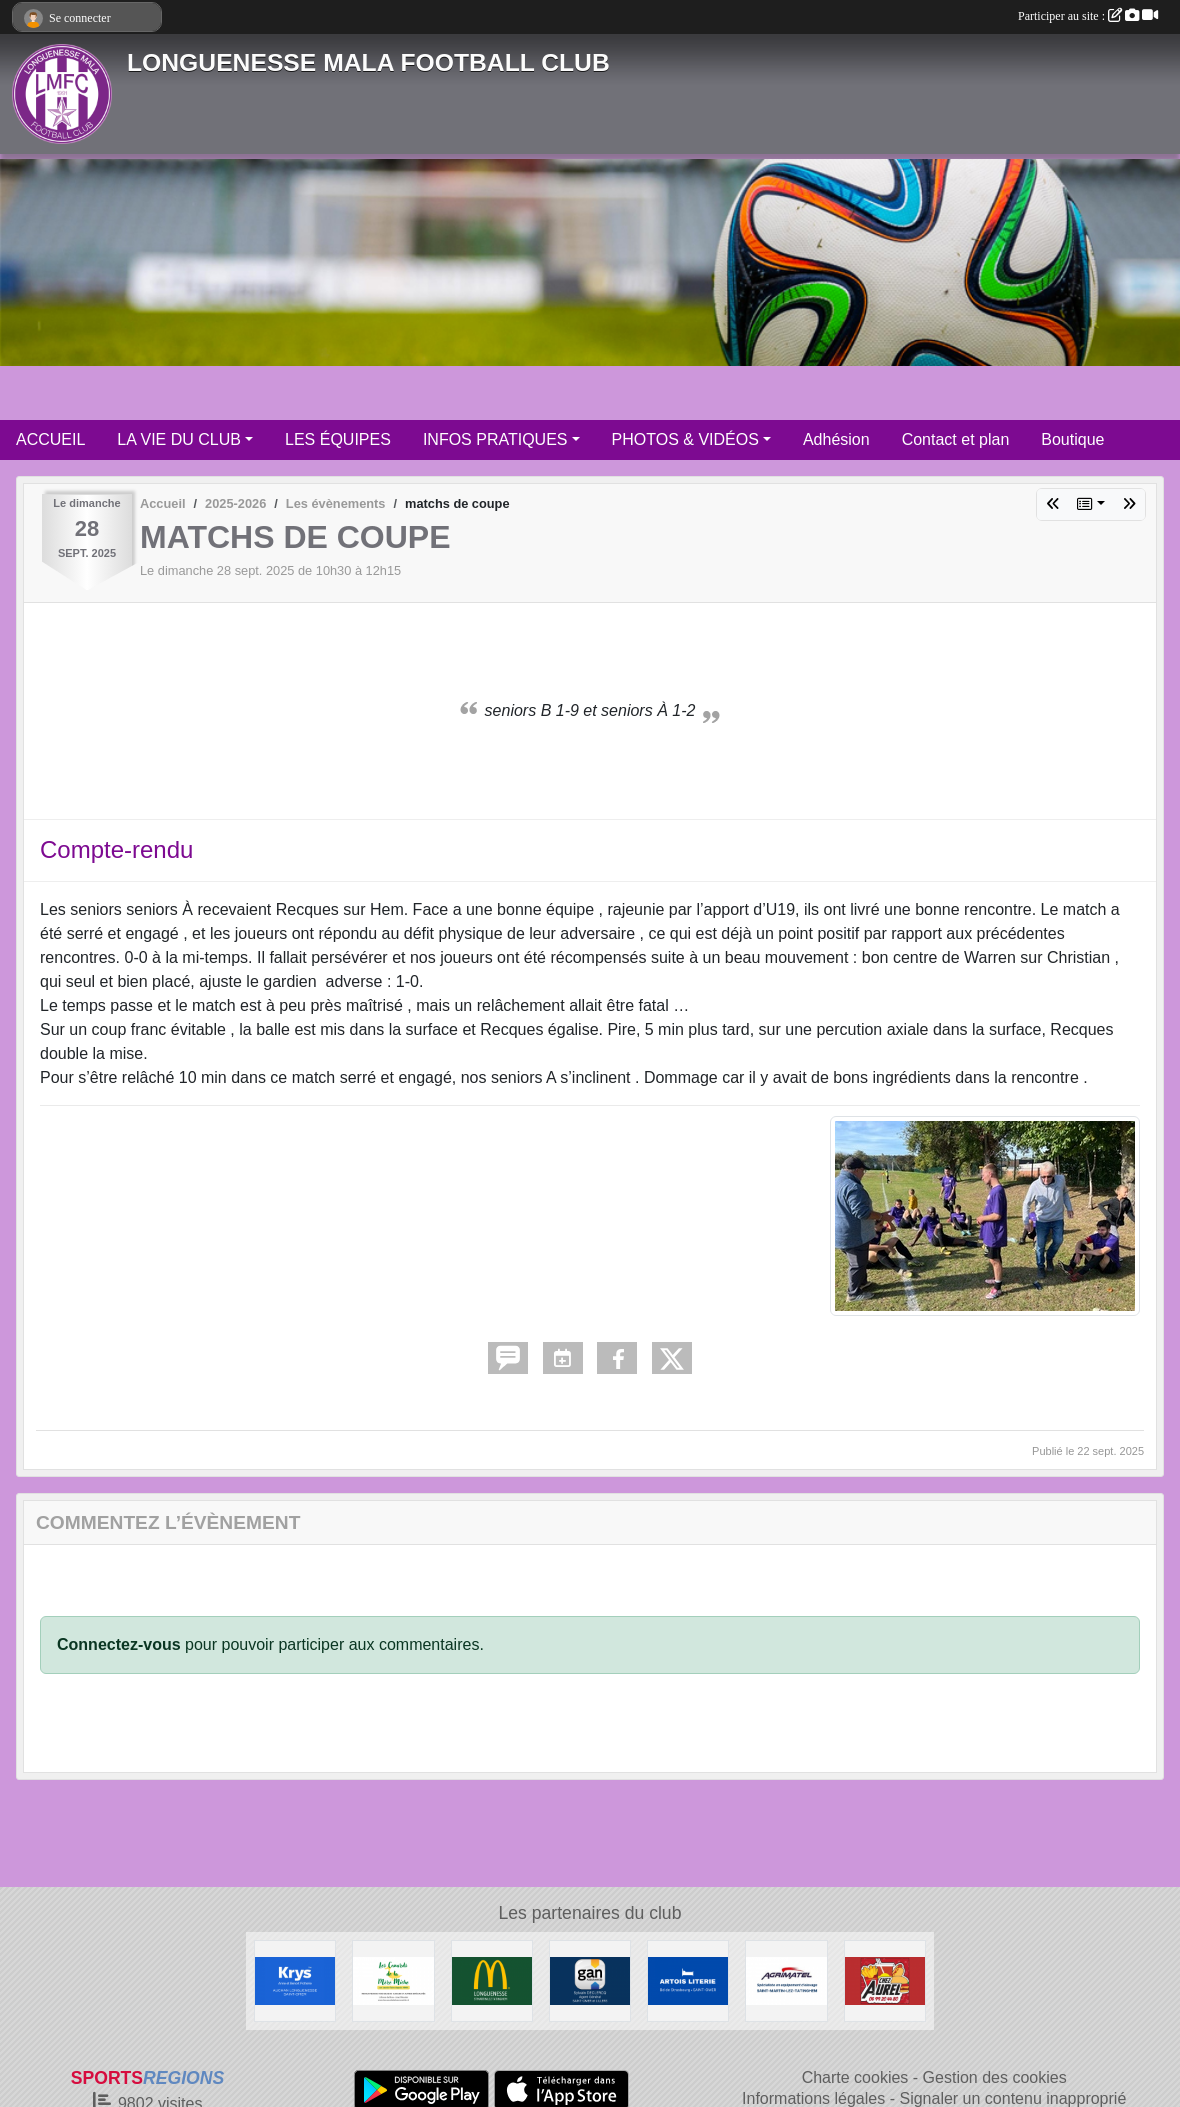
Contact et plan (956, 439)
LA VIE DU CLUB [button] (179, 439)
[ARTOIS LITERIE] (688, 1980)
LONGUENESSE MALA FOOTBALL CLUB (368, 62)
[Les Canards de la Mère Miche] (393, 1980)
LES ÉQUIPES (338, 439)
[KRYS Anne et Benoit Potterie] (295, 1980)
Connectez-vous (119, 1644)
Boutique (1072, 439)
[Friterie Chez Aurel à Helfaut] (885, 1980)
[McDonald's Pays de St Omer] (492, 1980)
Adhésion (836, 439)
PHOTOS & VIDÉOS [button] (685, 439)
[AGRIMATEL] (786, 1980)
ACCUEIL (50, 439)
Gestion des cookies (995, 2077)
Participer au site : (1088, 16)
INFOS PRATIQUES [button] (495, 439)
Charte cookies (855, 2077)
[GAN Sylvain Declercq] (590, 1980)
